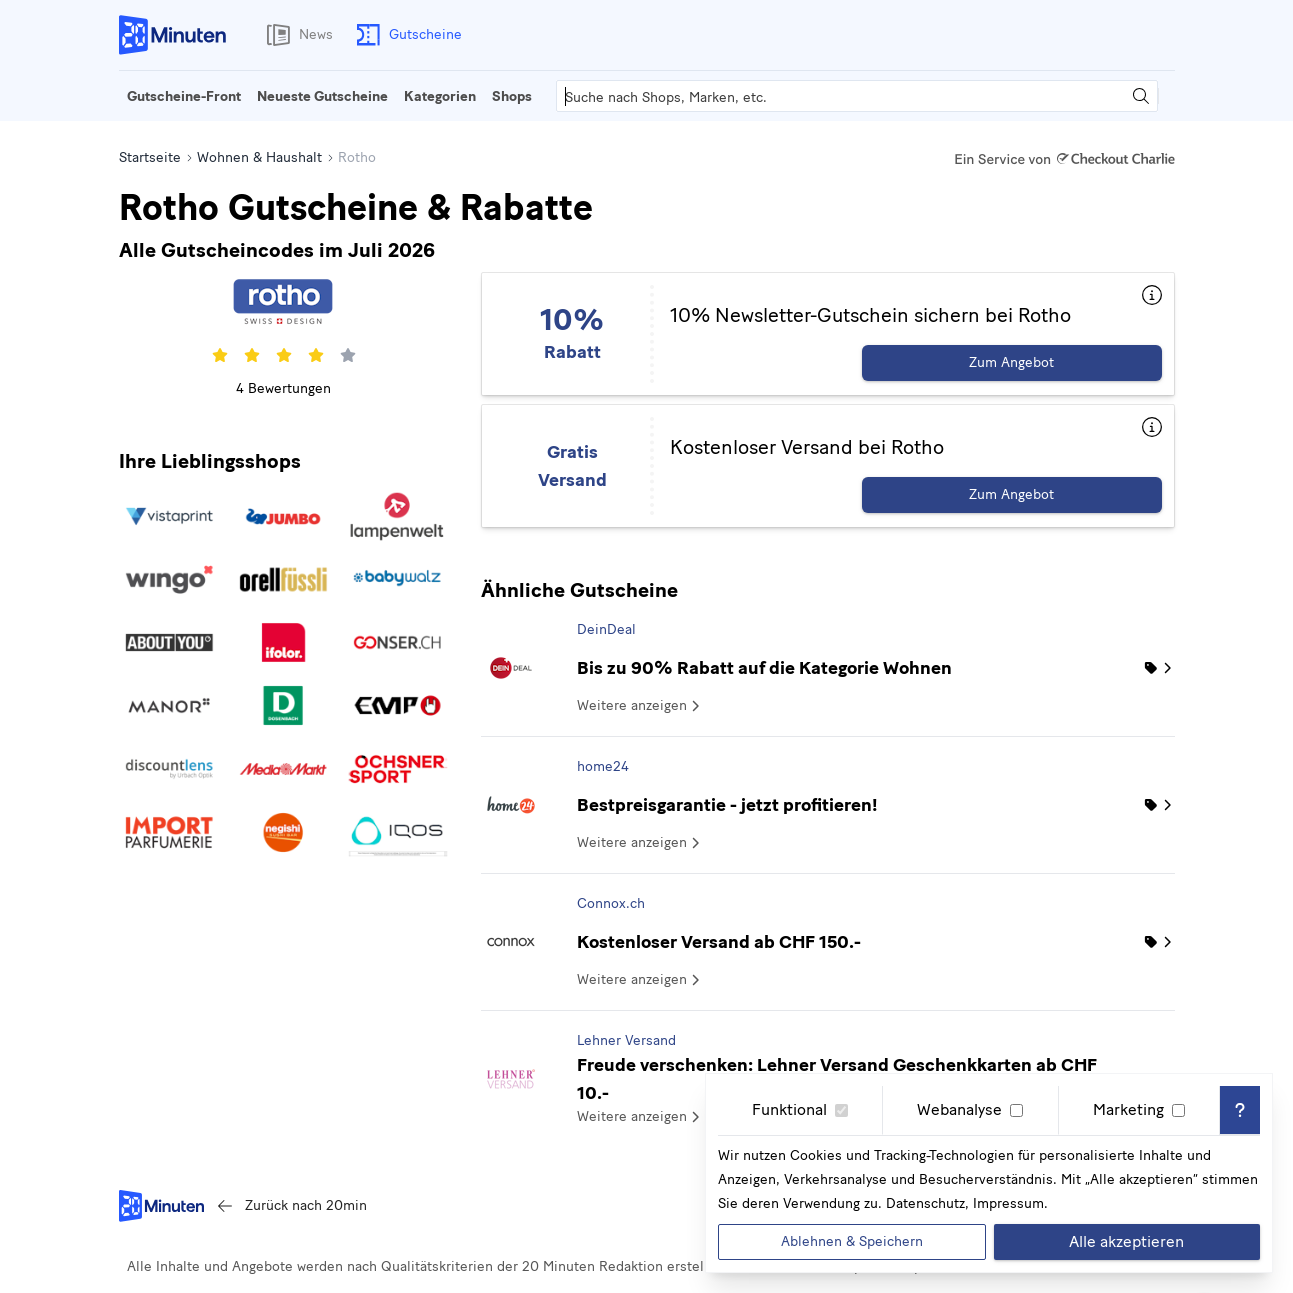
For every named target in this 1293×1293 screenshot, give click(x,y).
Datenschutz (925, 1203)
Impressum (1008, 1203)
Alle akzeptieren (1126, 1241)
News (296, 35)
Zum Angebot (1011, 362)
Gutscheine (405, 35)
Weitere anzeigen (640, 705)
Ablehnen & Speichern (852, 1241)
